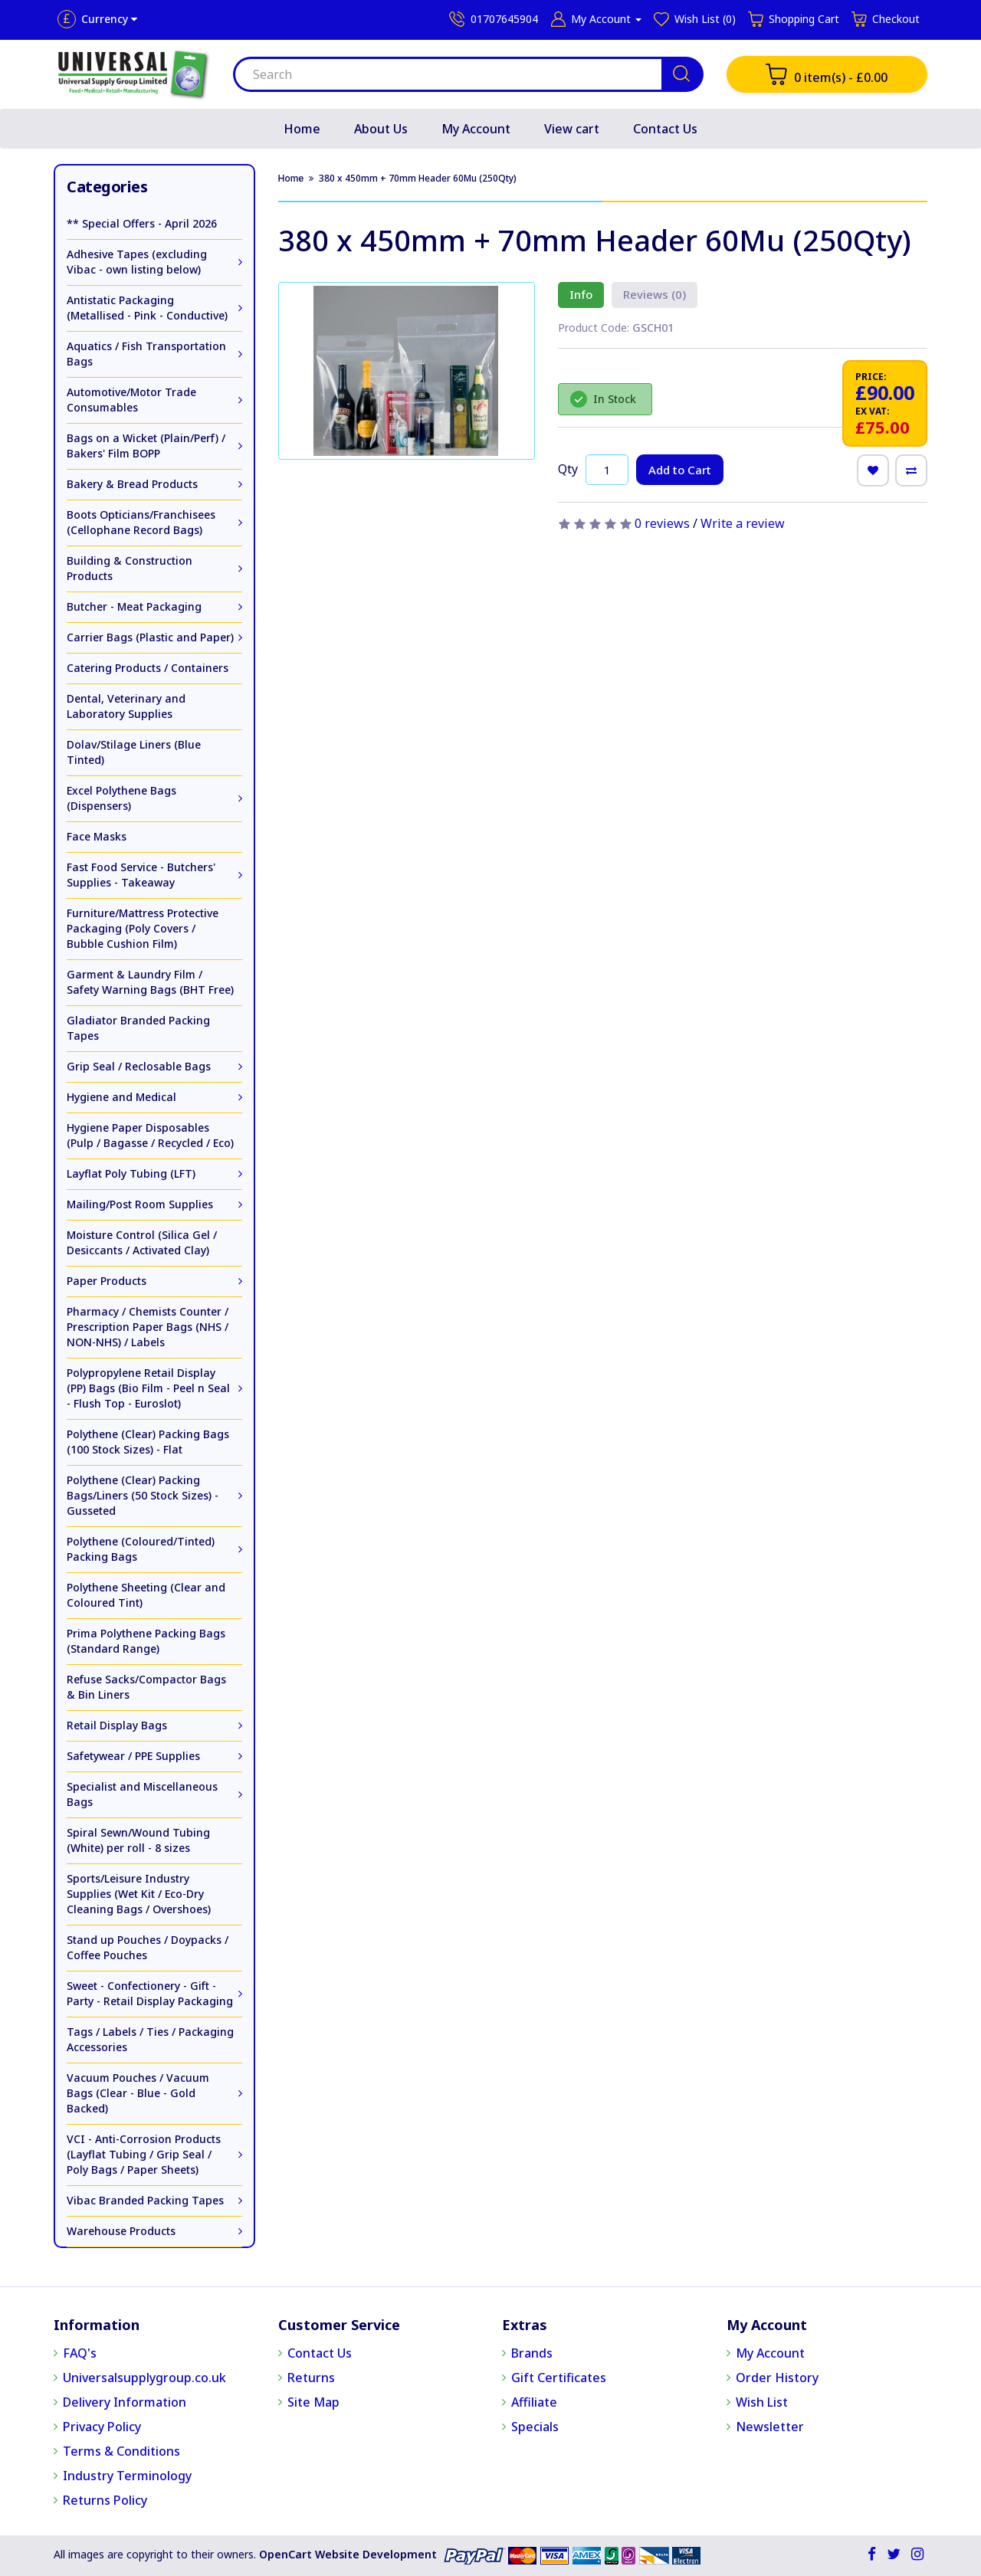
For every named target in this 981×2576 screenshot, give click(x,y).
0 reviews (662, 523)
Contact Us (665, 128)
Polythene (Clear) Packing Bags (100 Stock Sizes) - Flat (148, 1442)
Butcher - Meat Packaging (134, 606)
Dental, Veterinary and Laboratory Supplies (126, 706)
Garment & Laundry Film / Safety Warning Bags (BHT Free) (150, 982)
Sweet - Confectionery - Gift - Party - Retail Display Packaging (150, 1993)
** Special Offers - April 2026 (142, 223)
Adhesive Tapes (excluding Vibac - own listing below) (137, 262)
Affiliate (534, 2402)
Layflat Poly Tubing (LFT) (131, 1173)
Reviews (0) (654, 294)
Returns (311, 2377)
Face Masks (96, 836)
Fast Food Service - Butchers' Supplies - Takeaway (141, 875)
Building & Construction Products (129, 568)
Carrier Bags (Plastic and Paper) (150, 637)
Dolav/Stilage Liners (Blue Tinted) (134, 752)
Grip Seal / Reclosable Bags (139, 1066)
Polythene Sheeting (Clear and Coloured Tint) (146, 1595)
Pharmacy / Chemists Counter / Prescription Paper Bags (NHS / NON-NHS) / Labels (147, 1326)
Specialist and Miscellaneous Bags (142, 1794)
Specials (535, 2426)
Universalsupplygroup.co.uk (144, 2377)
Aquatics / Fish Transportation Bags (146, 354)
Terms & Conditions (121, 2451)
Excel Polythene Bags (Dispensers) (121, 798)
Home (302, 128)
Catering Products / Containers (147, 667)
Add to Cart (679, 469)
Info (580, 294)
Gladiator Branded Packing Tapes (138, 1028)
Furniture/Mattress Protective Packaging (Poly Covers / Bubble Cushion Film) (142, 928)
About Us (381, 128)
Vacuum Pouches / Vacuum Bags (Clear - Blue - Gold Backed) (138, 2093)
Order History (777, 2377)
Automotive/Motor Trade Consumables (131, 400)
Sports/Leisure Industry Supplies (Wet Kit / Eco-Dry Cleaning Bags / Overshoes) (139, 1893)
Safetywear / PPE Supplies (133, 1755)
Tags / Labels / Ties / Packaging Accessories (150, 2039)
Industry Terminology (127, 2475)
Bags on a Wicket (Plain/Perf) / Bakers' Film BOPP (146, 445)
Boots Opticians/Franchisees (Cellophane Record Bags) (141, 522)
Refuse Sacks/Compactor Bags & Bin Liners (146, 1687)
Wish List (762, 2402)
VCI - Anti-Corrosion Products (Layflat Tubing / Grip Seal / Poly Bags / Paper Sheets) (144, 2154)
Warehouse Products (121, 2231)
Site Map (313, 2402)
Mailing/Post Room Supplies (140, 1204)
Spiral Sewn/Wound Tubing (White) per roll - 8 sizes (138, 1840)
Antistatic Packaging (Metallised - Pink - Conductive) (147, 308)
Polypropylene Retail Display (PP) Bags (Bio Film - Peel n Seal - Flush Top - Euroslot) (148, 1388)
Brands (532, 2353)
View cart (571, 128)
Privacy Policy (102, 2426)
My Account (475, 128)
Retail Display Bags (117, 1725)
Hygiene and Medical (121, 1097)
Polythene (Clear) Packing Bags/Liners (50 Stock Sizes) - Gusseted (142, 1495)
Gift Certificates (558, 2377)
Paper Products (106, 1280)
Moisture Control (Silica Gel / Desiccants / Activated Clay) (142, 1242)
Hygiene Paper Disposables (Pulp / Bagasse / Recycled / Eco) (150, 1135)
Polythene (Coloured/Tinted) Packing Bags (141, 1549)
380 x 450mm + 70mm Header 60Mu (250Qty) (418, 178)
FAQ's (80, 2353)
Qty (568, 468)
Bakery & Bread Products (132, 484)
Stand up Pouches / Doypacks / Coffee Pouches (147, 1947)
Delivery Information (124, 2402)
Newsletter (770, 2426)
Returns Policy (105, 2500)
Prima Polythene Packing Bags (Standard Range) (146, 1641)
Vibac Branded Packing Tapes (145, 2200)
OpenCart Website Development (348, 2554)
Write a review (742, 523)
